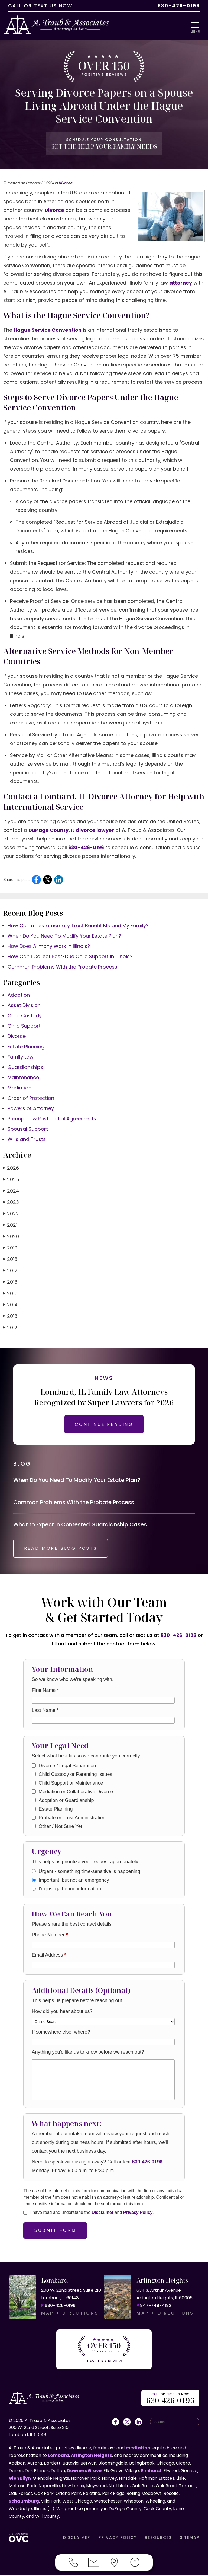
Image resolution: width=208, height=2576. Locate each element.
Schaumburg (24, 2502)
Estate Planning (26, 1047)
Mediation (19, 1088)
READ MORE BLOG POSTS (61, 1549)
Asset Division (24, 1005)
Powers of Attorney (31, 1108)
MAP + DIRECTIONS (70, 2314)
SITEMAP (189, 2538)
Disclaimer (102, 2213)
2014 (10, 1305)
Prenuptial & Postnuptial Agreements (52, 1119)
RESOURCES (158, 2538)
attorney (180, 283)
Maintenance (23, 1078)
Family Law (21, 1057)
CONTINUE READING (104, 1425)
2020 (11, 1237)
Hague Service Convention (48, 330)
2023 (11, 1202)
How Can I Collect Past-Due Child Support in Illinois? (70, 957)
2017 (10, 1271)
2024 (11, 1191)
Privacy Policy (138, 2213)
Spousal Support (28, 1129)
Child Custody (25, 1016)
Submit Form (55, 2231)
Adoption (19, 995)
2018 (10, 1259)
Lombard (58, 2456)
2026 (11, 1168)
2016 (10, 1282)
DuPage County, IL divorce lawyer (71, 830)
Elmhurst (151, 2472)
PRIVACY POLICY (118, 2538)
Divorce (65, 183)
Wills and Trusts (27, 1139)
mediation (138, 2449)
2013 (10, 1316)
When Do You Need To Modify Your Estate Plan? (64, 936)
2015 (10, 1294)
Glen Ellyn (20, 2479)
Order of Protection (31, 1098)
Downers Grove (84, 2472)
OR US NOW (170, 2399)
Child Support (24, 1026)
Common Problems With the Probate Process (62, 967)
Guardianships (25, 1067)
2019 (10, 1248)
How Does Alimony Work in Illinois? (49, 946)
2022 (11, 1214)
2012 (10, 1328)
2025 (11, 1180)
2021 (10, 1225)
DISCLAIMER (76, 2538)
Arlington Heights (91, 2456)
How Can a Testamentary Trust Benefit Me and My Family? (78, 926)
